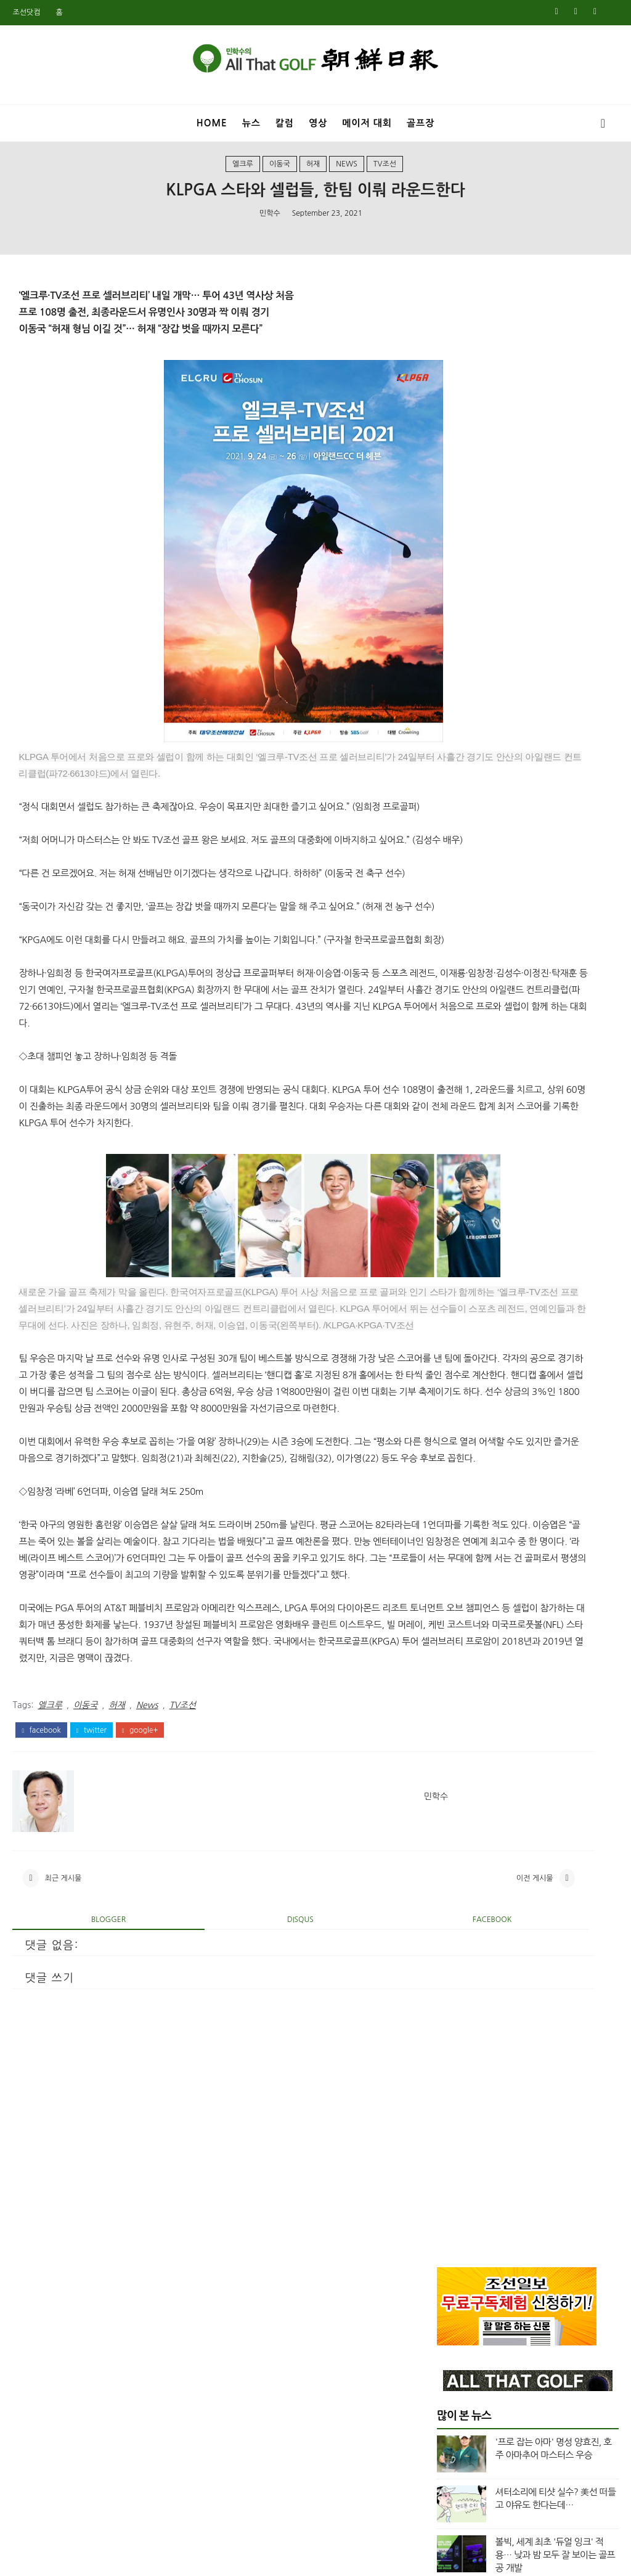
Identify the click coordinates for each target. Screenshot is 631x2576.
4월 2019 (455, 2015)
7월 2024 (455, 1149)
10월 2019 (458, 1927)
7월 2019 (455, 1971)
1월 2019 (455, 2059)
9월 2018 (455, 2118)
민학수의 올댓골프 (306, 2558)
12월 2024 (458, 1076)
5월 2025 (455, 1003)
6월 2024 (455, 1164)
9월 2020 (455, 1765)
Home (212, 123)
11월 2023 (458, 1266)
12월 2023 (458, 1252)
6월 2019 (455, 1985)
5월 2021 (455, 1663)
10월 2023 (458, 1281)
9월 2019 (455, 1941)
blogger (80, 2174)
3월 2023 (455, 1384)
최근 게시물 (63, 2125)
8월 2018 (455, 2132)
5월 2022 (455, 1501)
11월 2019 (458, 1912)
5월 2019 (455, 2000)
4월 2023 (455, 1369)
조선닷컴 (26, 12)
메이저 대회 (367, 123)
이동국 (279, 180)
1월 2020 (455, 1883)
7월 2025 (455, 973)
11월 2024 (458, 1091)
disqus (216, 2174)
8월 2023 (455, 1311)
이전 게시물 (365, 2125)
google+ (140, 1966)
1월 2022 (455, 1560)
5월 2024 (455, 1179)
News (346, 180)
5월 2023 (455, 1355)
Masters (468, 786)
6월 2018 (455, 2161)
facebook (41, 1966)
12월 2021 (458, 1575)
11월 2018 (458, 2088)
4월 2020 (455, 1838)
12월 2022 (458, 1428)
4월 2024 (455, 1193)
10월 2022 (458, 1458)
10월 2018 (458, 2103)
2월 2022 (455, 1545)
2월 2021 (455, 1692)
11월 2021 (458, 1589)
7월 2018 (455, 2147)
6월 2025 (455, 988)
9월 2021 (455, 1618)
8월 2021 (455, 1633)
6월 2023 (455, 1340)
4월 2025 (455, 1017)
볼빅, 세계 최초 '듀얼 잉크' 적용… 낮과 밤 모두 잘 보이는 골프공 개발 (555, 584)
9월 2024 (455, 1120)
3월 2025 (455, 1032)
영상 (318, 123)
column (467, 890)
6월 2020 (455, 1809)
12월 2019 (458, 1898)
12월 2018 (458, 2073)
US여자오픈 (473, 827)
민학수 (269, 235)
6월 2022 (455, 1486)
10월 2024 (458, 1106)
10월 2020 (458, 1751)
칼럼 (284, 123)
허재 (313, 180)
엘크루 (242, 180)
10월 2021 (458, 1604)
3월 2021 (455, 1678)
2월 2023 (455, 1398)
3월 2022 (455, 1531)
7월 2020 (455, 1795)
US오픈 (464, 848)
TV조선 (384, 180)
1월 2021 (455, 1707)
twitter (91, 1966)
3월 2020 (455, 1853)
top (458, 910)
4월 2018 (455, 2191)
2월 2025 (455, 1046)
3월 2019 (455, 2030)
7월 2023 (455, 1325)
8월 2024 (455, 1135)
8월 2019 (455, 1956)
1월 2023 (455, 1413)
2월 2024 (455, 1223)
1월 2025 (455, 1061)
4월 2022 (455, 1516)
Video (463, 869)
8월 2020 (455, 1780)
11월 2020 (458, 1736)
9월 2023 (455, 1296)
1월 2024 (455, 1237)
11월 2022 (458, 1443)
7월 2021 (455, 1648)
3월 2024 (455, 1208)
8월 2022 (455, 1472)
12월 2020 (458, 1721)
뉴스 (251, 123)
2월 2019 (455, 2044)
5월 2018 (455, 2176)
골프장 (420, 123)
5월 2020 (455, 1824)
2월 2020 (455, 1868)
